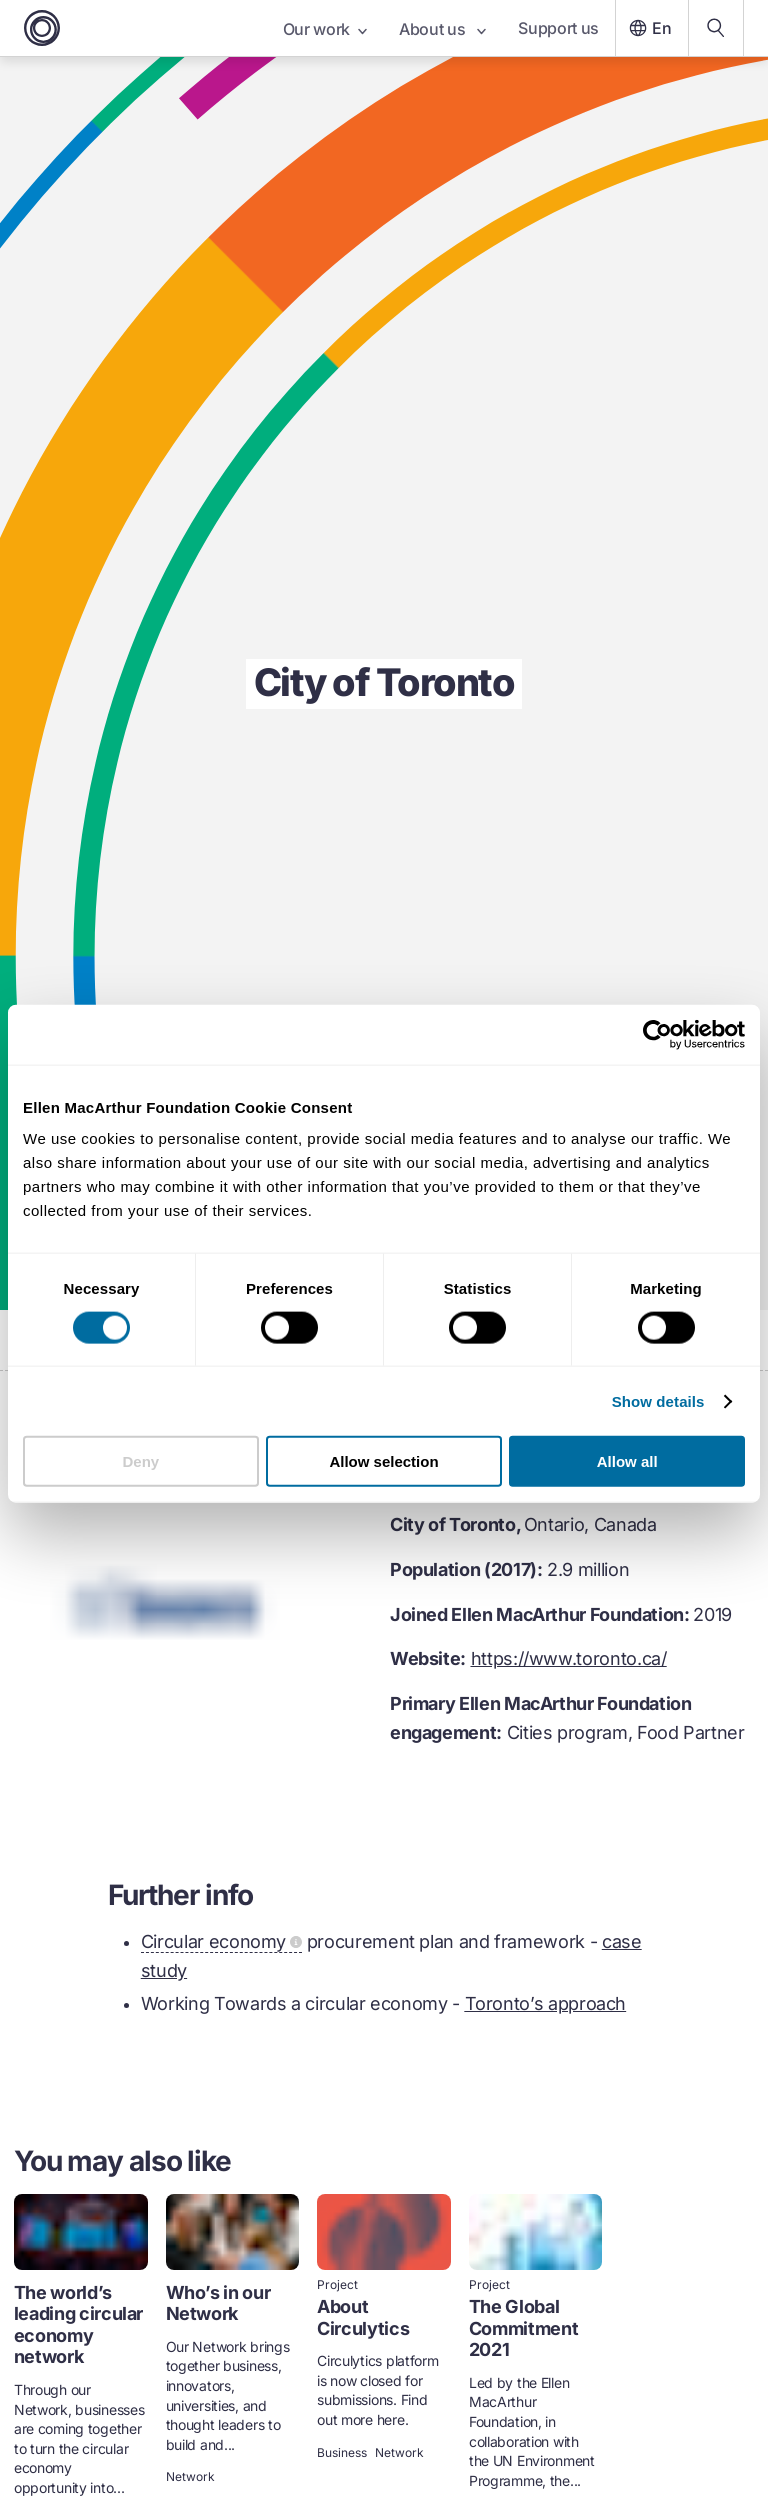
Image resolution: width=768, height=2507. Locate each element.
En (648, 28)
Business (342, 2453)
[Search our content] (716, 28)
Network (190, 2477)
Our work (325, 29)
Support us (558, 28)
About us (442, 29)
